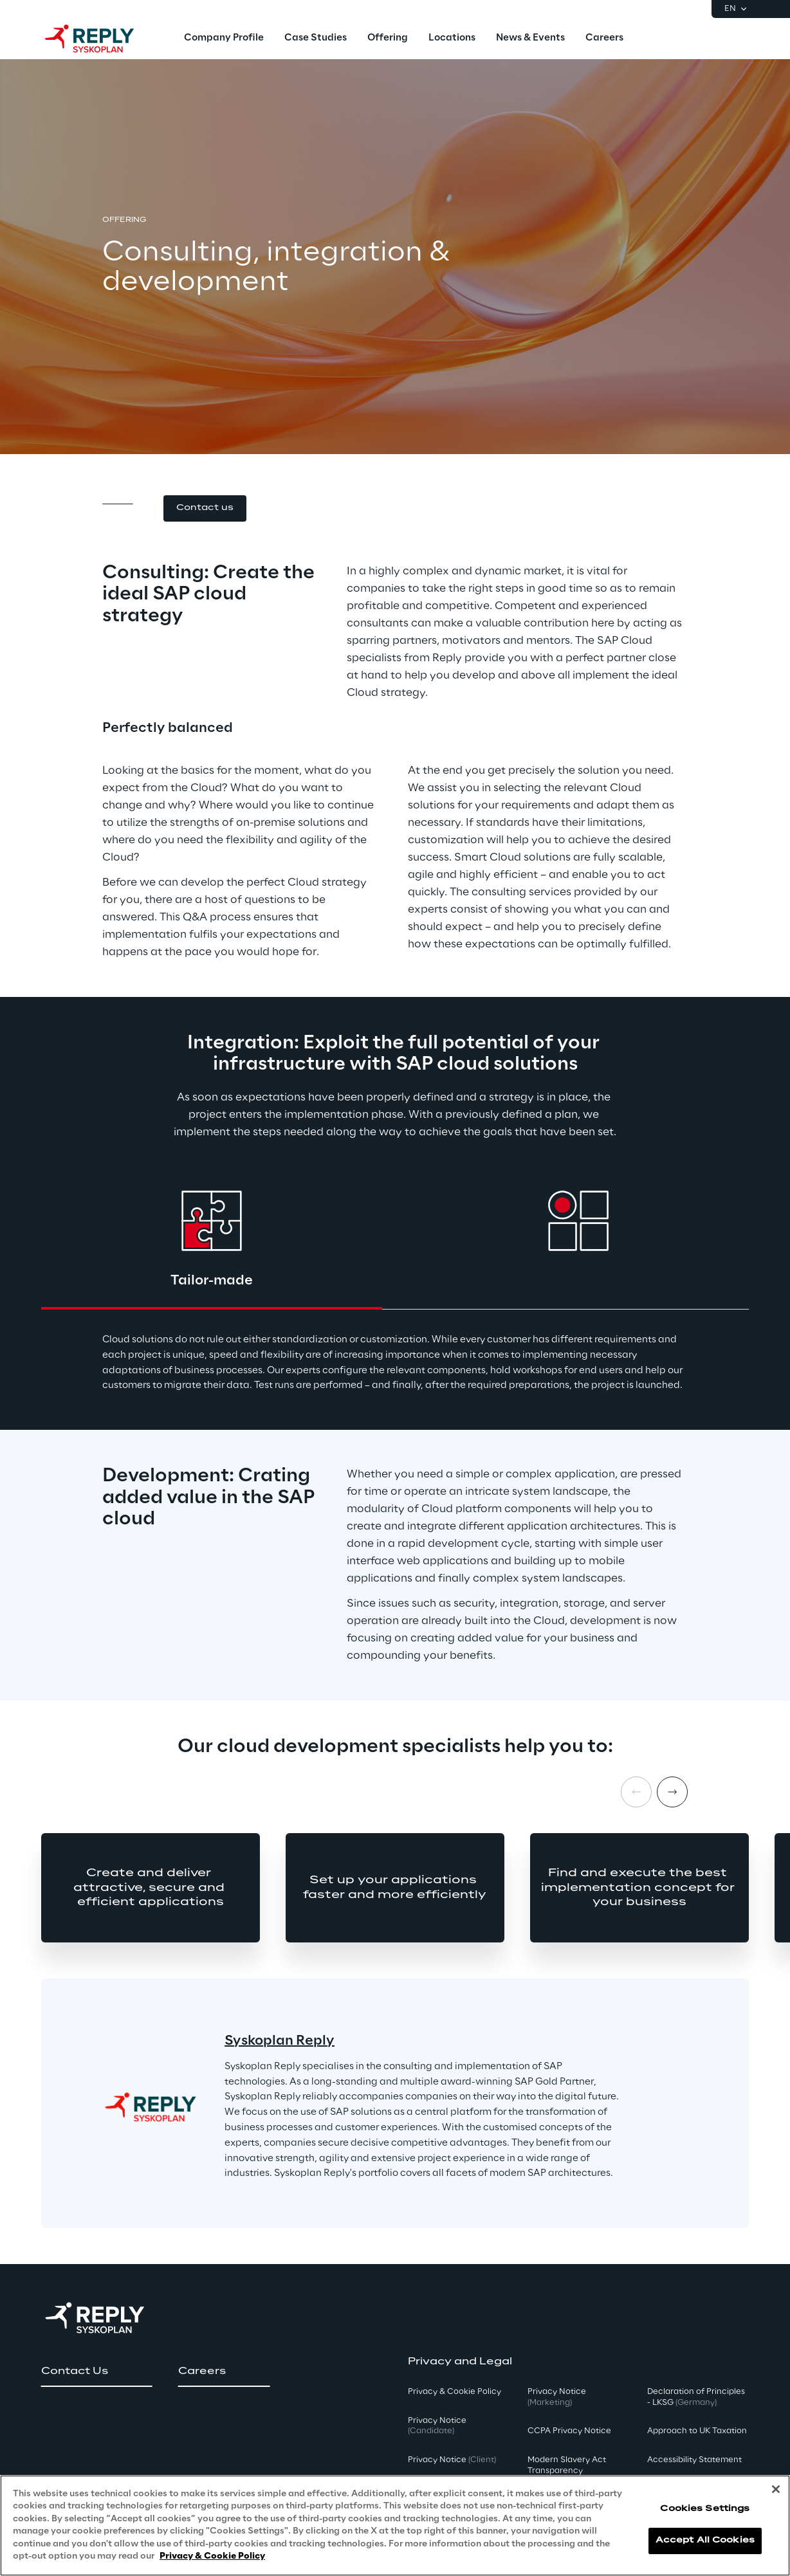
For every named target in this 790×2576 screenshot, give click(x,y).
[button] (204, 508)
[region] (395, 2525)
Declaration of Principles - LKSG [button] (696, 2397)
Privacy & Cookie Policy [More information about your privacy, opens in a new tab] (212, 2556)
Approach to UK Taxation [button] (697, 2431)
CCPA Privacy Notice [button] (569, 2431)
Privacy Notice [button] (437, 2426)
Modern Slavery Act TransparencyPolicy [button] (567, 2471)
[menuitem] (224, 38)
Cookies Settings (704, 2509)
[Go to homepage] (102, 38)
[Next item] (672, 1792)
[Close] (776, 2489)
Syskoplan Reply (280, 2041)
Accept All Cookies (705, 2540)
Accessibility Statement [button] (694, 2460)
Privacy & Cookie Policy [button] (454, 2392)
